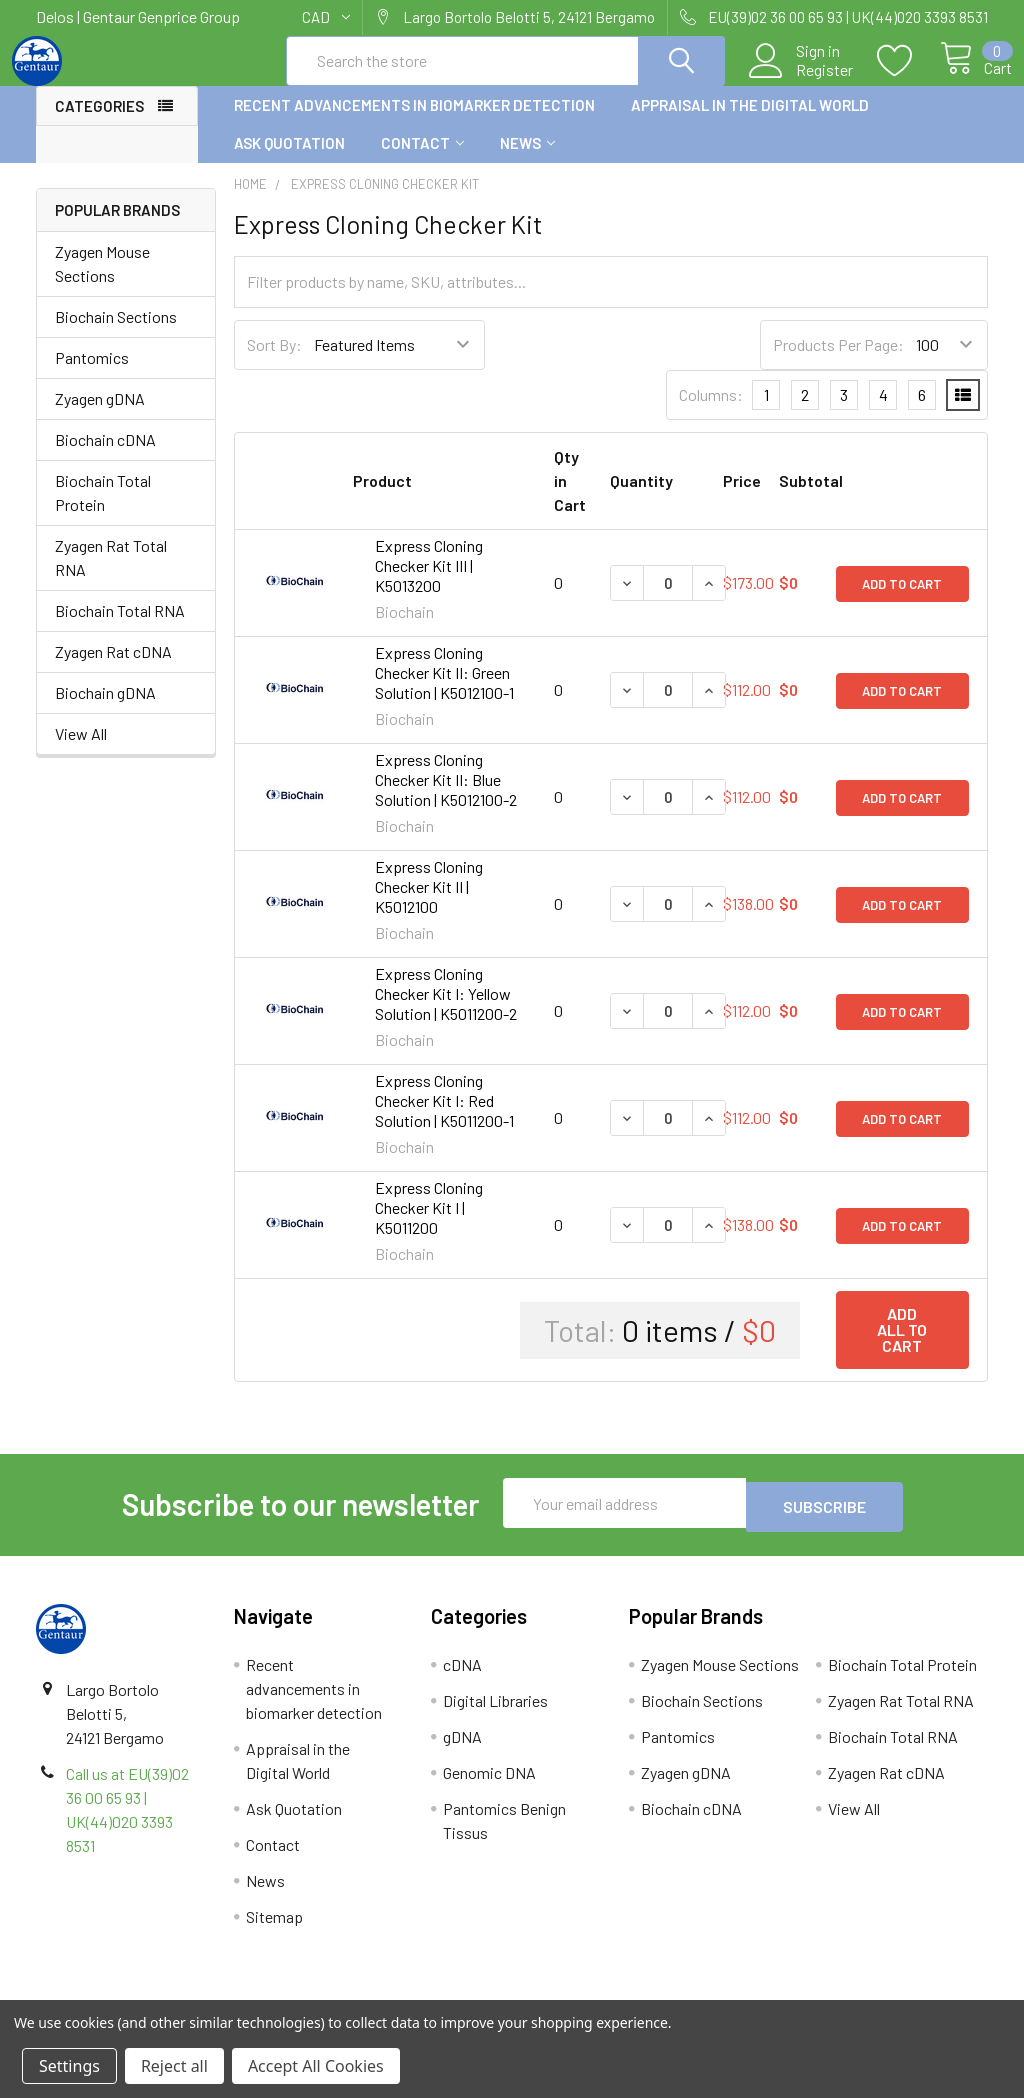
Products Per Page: (838, 362)
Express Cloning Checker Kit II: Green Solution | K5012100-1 (444, 690)
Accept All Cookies (316, 2066)
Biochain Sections (116, 334)
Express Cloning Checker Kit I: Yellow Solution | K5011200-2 (446, 1011)
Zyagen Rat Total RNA (111, 575)
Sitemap (274, 1930)
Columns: (711, 412)
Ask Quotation (289, 161)
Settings (69, 2066)
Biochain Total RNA (120, 628)
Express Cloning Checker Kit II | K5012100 (429, 904)
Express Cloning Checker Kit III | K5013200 (429, 583)
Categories (99, 124)
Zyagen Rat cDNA (113, 669)
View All (81, 751)
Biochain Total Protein (103, 510)
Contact (422, 161)
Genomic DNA (489, 1786)
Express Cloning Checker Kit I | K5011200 (429, 1225)
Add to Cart (902, 601)
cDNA (462, 1678)
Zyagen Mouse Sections (102, 281)
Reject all (174, 2066)
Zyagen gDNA (100, 416)
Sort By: (274, 362)
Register (801, 81)
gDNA (462, 1750)
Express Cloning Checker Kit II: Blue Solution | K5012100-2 (446, 797)
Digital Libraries (495, 1714)
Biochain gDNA (105, 710)
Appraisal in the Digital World (750, 123)
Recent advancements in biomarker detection (414, 123)
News (527, 161)
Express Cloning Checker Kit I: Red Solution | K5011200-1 (444, 1118)
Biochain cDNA (105, 457)
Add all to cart (902, 1347)
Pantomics (92, 375)
